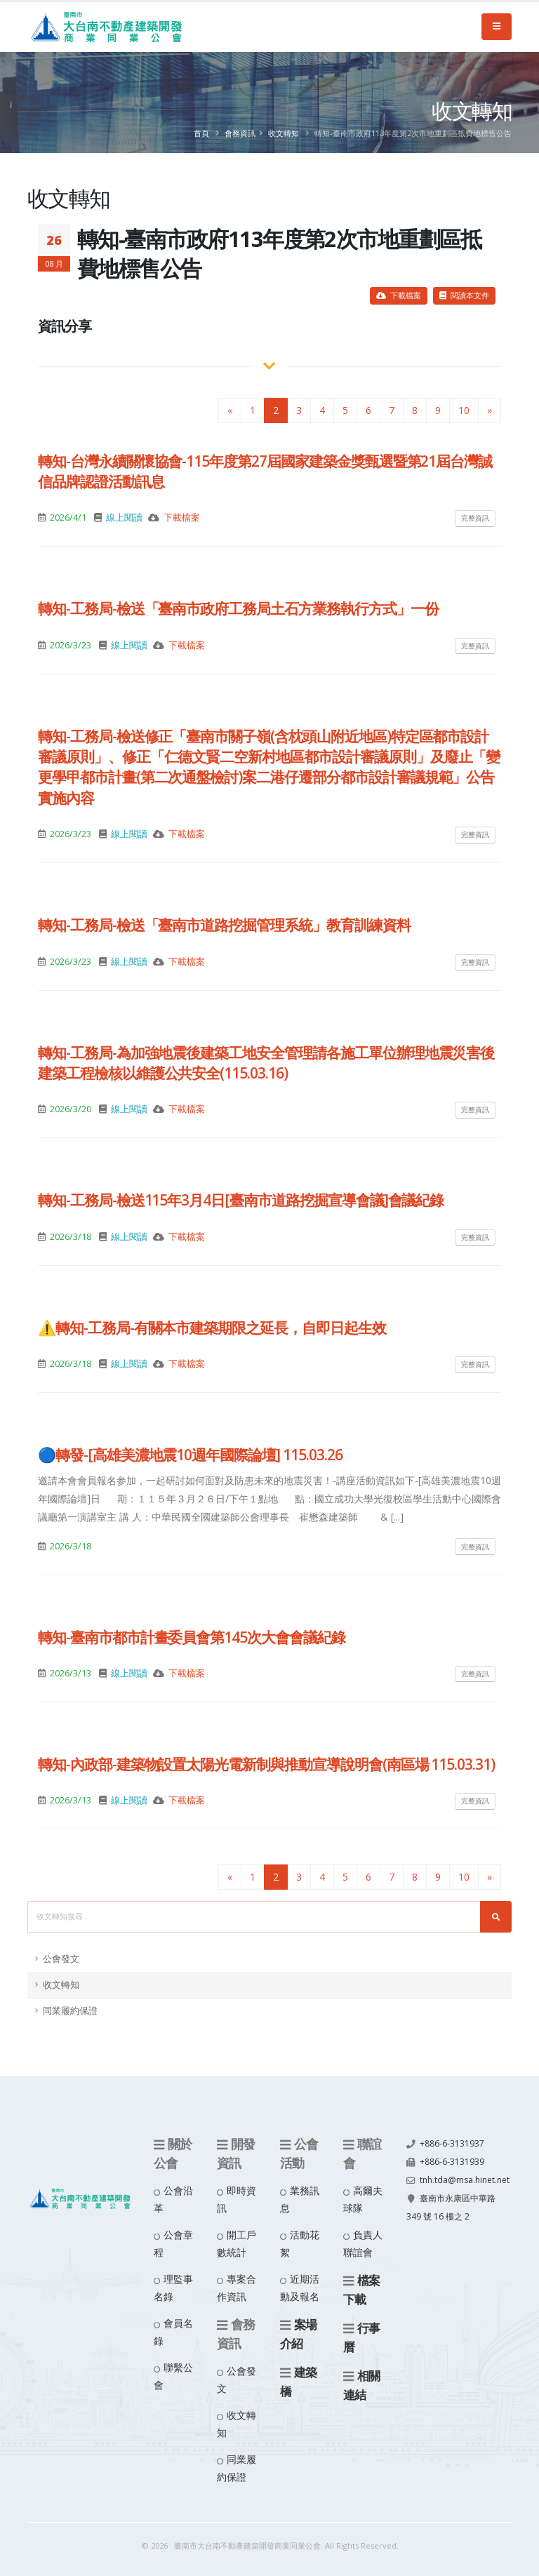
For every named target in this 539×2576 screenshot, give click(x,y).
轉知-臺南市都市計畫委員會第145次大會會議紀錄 (191, 1637)
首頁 (201, 133)
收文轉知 (283, 133)
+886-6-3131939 (452, 2162)
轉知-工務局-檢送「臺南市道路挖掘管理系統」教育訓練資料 (224, 925)
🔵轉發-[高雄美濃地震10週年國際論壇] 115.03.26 (190, 1454)
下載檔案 (398, 295)
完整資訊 (475, 518)
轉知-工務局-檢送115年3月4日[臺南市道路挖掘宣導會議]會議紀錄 (241, 1200)
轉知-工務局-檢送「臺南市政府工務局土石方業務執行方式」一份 (238, 608)
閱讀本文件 (464, 295)
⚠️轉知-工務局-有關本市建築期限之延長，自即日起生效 (212, 1327)
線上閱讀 (124, 517)
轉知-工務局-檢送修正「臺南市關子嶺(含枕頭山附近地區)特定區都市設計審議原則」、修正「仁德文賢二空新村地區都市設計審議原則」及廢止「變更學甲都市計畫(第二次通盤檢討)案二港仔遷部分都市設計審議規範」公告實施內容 (269, 767)
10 (464, 410)
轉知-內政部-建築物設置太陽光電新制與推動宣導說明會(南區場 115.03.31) (266, 1764)
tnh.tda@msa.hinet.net (454, 2198)
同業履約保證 (70, 2011)
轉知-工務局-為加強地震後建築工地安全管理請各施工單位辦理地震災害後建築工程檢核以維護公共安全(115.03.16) (266, 1063)
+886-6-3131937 (452, 2143)
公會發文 (61, 1959)
